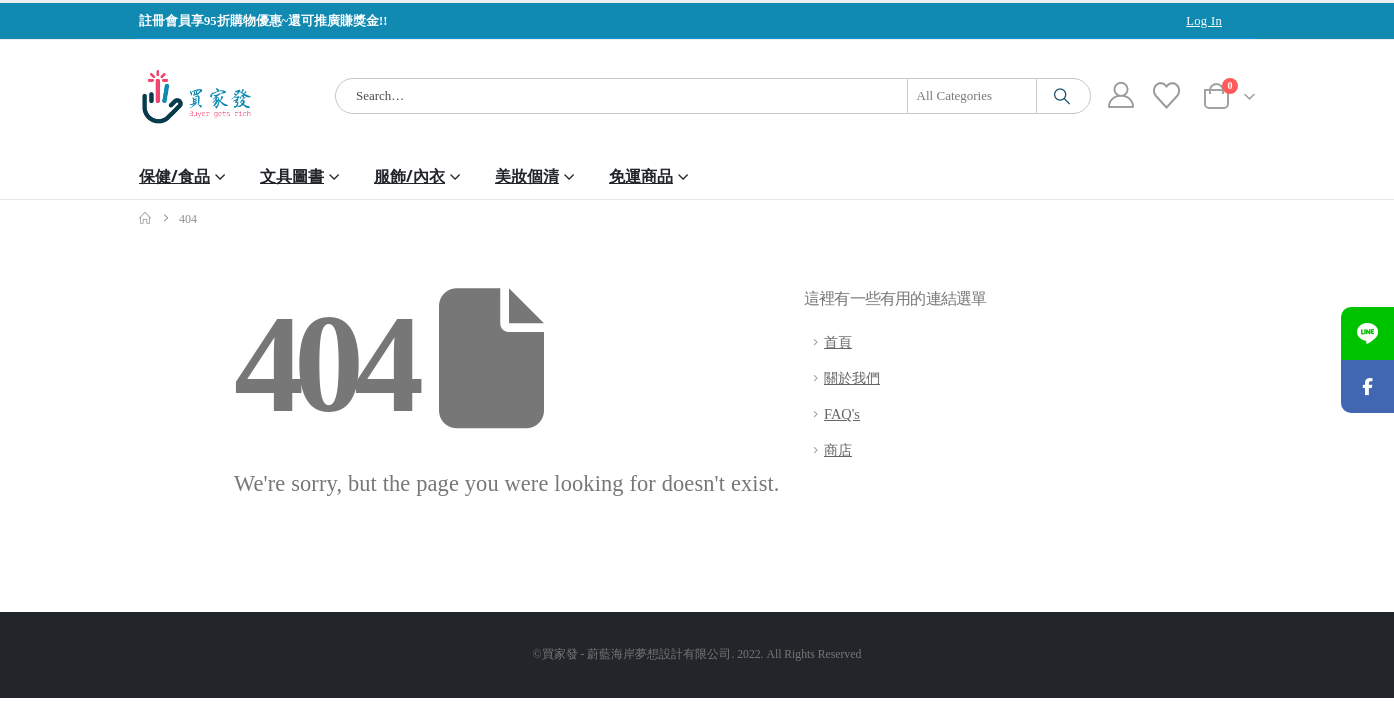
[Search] (1062, 96)
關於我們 (852, 378)
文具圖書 (292, 176)
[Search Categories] (972, 96)
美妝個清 (527, 176)
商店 (838, 450)
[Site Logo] (196, 96)
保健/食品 (174, 176)
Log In (1204, 21)
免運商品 (641, 176)
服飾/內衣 (409, 176)
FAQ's (842, 414)
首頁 (838, 342)
